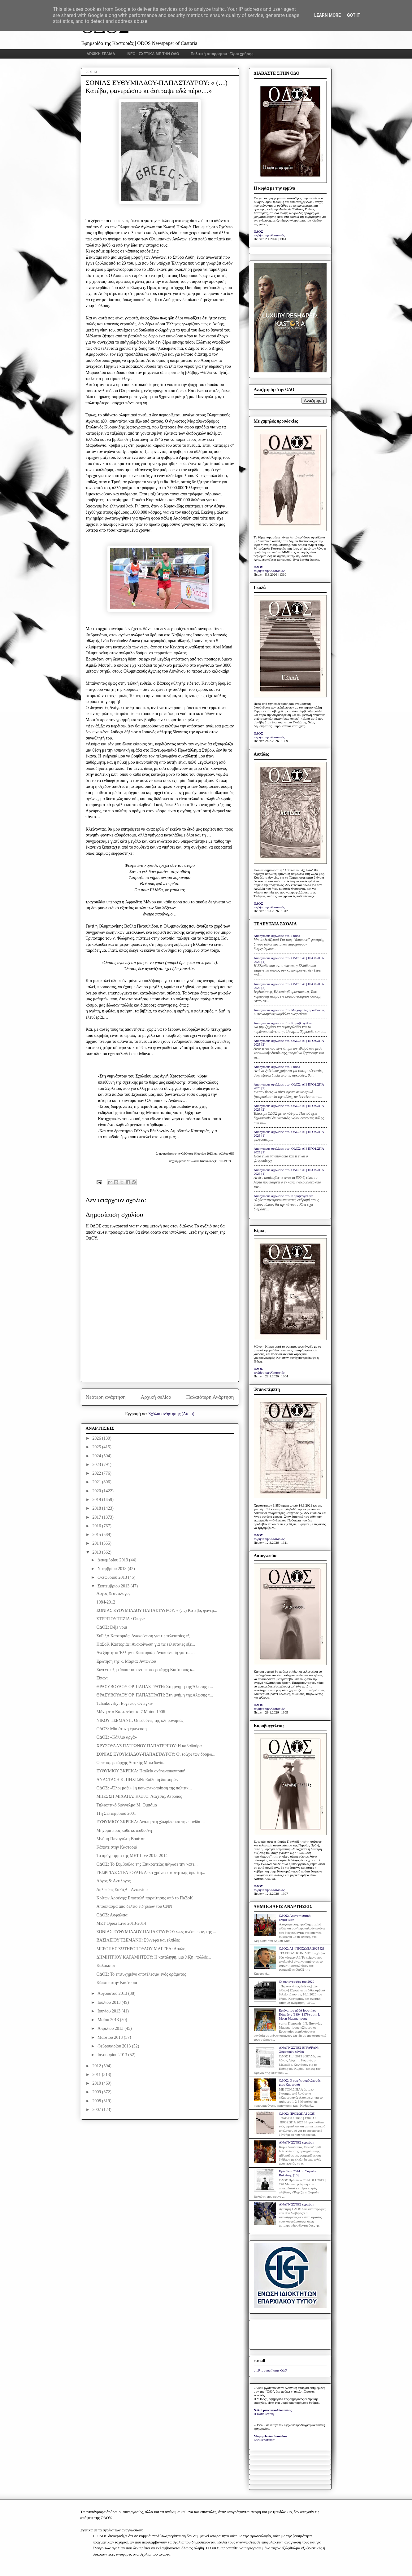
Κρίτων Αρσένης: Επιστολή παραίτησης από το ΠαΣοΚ (144, 1898)
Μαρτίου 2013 (111, 2037)
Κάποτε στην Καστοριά (116, 1847)
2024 (97, 1456)
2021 (97, 1482)
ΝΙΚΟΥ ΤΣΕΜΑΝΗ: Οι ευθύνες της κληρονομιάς (139, 1720)
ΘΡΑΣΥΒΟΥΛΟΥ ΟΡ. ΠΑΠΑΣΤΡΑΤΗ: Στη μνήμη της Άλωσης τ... (154, 1686)
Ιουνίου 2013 (110, 2011)
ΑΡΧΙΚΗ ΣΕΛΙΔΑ (101, 54)
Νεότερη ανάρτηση (106, 1397)
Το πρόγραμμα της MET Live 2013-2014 (131, 1855)
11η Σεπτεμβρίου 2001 (116, 1813)
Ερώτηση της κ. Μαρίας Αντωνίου (126, 1661)
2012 (97, 2066)
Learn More (327, 15)
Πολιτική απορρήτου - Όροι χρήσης (222, 54)
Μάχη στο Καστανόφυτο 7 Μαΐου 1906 (130, 1711)
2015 (97, 1534)
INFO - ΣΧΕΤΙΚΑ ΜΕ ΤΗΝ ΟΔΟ (153, 54)
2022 (97, 1473)
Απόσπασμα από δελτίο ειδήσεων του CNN (134, 1906)
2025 (97, 1447)
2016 (97, 1526)
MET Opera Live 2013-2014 (121, 1923)
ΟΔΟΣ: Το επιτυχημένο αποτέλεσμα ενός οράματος (141, 1974)
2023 (97, 1464)
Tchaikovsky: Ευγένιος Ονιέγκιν (124, 1703)
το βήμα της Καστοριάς (269, 235)
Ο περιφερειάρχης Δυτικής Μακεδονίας (130, 1762)
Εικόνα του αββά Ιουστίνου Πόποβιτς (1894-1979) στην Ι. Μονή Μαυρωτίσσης (299, 2014)
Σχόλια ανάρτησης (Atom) (171, 1413)
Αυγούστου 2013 (113, 1993)
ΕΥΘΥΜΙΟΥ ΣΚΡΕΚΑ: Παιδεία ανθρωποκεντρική (140, 1771)
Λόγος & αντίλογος (113, 1593)
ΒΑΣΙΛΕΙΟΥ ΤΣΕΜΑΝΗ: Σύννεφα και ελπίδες (138, 1940)
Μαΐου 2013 (109, 2019)
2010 (97, 2083)
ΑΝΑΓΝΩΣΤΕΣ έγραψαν (296, 2142)
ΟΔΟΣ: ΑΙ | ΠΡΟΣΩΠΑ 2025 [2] (301, 1948)
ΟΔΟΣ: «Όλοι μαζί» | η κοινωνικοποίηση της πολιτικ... (144, 1788)
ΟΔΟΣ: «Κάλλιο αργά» (116, 1737)
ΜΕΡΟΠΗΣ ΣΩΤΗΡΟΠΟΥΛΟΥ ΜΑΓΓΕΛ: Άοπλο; (141, 1948)
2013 (97, 1552)
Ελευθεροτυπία (264, 2440)
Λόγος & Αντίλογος (113, 1881)
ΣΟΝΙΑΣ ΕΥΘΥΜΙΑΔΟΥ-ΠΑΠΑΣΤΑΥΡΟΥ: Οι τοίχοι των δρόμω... (155, 1754)
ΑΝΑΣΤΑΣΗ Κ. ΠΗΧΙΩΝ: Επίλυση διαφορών (137, 1779)
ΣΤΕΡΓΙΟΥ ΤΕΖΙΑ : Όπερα (120, 1619)
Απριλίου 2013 (111, 2028)
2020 (97, 1491)
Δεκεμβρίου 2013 (113, 1560)
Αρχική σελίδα (156, 1397)
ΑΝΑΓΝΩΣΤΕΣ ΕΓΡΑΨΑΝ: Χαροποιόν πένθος (299, 2049)
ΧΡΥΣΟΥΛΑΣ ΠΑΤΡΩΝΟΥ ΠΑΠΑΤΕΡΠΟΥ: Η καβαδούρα (149, 1746)
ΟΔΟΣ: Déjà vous (112, 1627)
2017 (97, 1517)
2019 (97, 1499)
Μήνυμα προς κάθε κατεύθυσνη (124, 1830)
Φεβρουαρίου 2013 (115, 2046)
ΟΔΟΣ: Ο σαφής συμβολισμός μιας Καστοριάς (300, 2082)
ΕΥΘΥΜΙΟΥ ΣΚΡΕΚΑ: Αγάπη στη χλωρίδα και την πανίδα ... (150, 1821)
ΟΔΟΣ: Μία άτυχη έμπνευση (121, 1729)
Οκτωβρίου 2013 (113, 1577)
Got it (353, 15)
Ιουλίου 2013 (110, 2002)
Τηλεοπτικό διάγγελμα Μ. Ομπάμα (126, 1805)
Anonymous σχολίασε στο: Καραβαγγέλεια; (284, 1023)
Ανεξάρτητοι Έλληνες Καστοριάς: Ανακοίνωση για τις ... (145, 1652)
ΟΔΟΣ (258, 231)
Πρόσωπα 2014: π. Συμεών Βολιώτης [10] (297, 2173)
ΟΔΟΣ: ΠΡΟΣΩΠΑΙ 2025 (297, 2113)
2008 (97, 2101)
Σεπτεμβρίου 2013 (114, 1586)
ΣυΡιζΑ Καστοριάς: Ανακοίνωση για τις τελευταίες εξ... (144, 1636)
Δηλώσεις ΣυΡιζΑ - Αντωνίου (122, 1889)
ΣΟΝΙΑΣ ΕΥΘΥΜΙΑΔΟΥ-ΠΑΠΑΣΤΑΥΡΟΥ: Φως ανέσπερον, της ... (156, 1931)
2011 (97, 2074)
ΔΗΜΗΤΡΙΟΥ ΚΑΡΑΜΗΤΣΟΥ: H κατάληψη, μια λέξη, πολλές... (153, 1957)
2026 (97, 1438)
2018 (97, 1508)
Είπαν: (102, 1678)
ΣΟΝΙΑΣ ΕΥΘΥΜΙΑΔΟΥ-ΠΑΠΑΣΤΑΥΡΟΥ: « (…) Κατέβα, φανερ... (156, 1610)
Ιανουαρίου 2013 (113, 2054)
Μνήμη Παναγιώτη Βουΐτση (120, 1839)
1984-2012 (105, 1602)
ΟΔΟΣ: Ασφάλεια (111, 1915)
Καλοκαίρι (105, 1965)
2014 (97, 1543)
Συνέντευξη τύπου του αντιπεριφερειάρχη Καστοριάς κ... (145, 1669)
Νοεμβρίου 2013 (113, 1568)
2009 (97, 2092)
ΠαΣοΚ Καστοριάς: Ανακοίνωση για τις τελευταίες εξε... (145, 1644)
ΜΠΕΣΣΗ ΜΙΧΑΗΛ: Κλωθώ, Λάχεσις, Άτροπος (139, 1796)
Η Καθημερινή (264, 2414)
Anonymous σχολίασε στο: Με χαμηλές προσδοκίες (289, 1010)
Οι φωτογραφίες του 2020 (296, 1981)
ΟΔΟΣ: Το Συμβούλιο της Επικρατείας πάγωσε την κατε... (146, 1864)
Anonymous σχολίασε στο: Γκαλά (277, 935)
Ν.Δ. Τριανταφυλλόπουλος (273, 2410)
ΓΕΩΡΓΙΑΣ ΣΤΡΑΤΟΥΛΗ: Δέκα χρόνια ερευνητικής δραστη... (150, 1872)
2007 (97, 2109)
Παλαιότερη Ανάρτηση (210, 1397)
